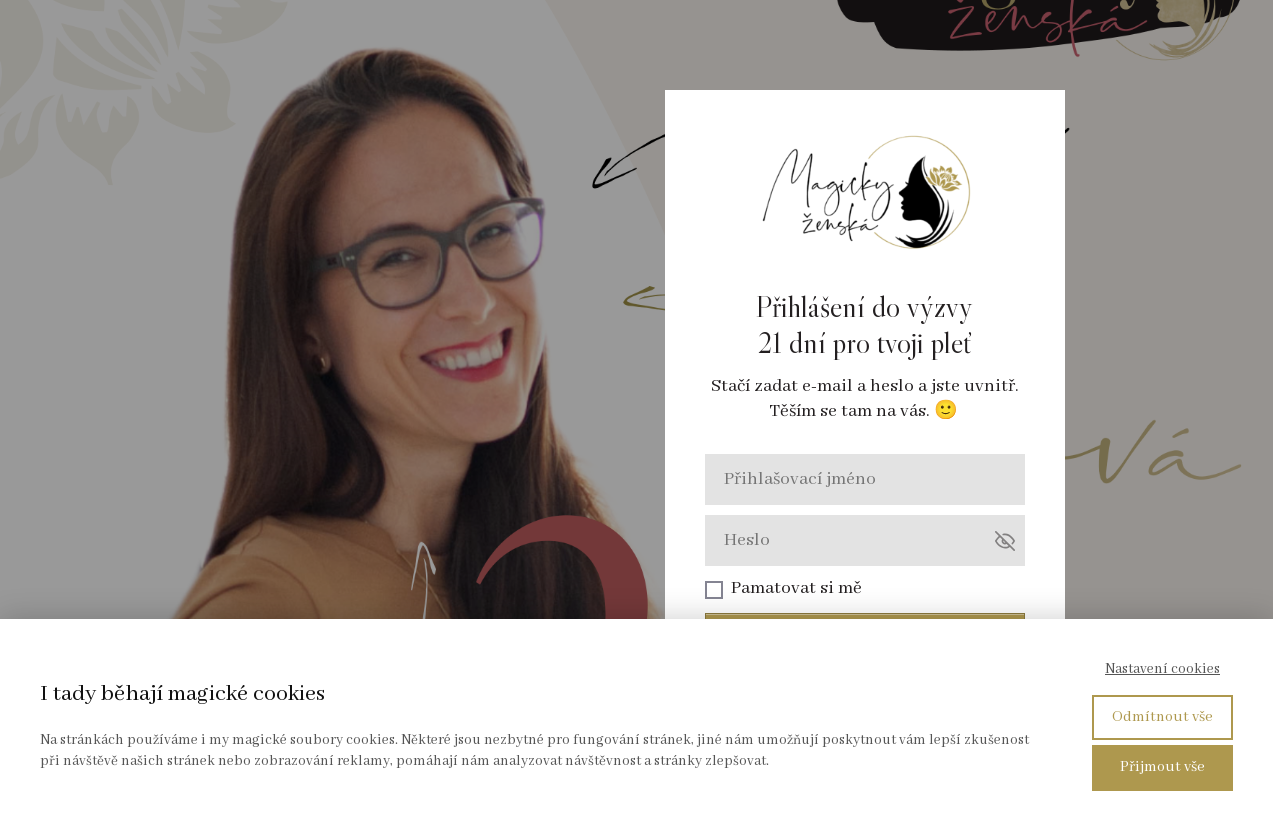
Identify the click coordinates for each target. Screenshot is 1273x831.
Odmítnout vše (1162, 717)
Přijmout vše (1162, 767)
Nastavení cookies (1162, 669)
